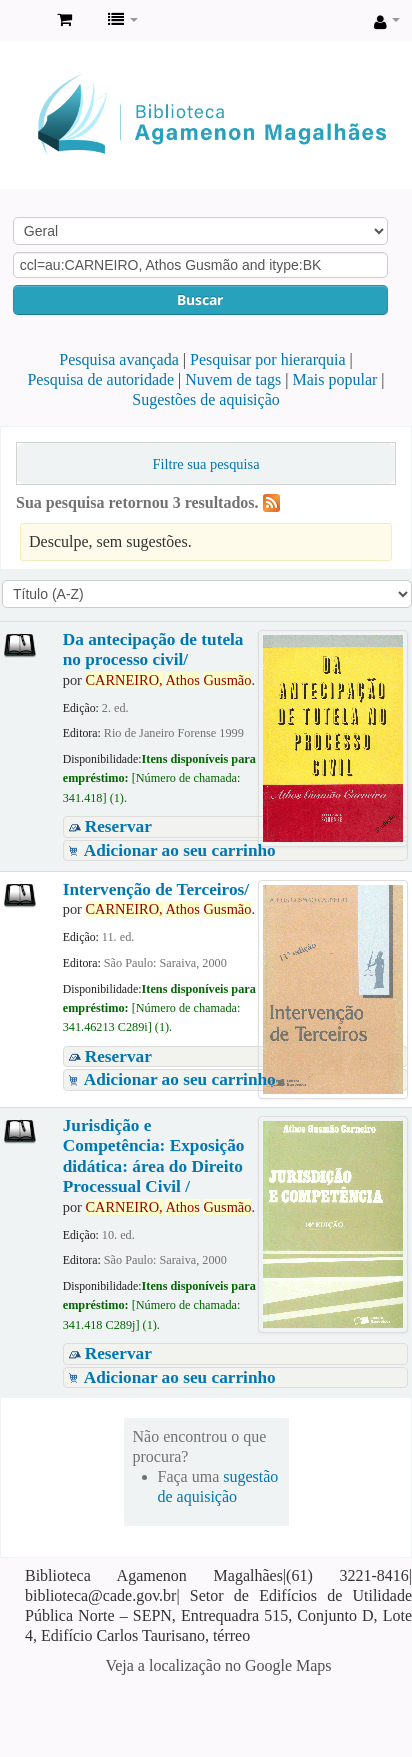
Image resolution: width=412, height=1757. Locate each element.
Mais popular (334, 379)
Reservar (118, 826)
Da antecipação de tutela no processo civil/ (153, 649)
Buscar (200, 299)
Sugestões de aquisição (206, 399)
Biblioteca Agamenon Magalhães (21, 21)
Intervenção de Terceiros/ (156, 889)
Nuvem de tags (233, 379)
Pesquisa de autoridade (100, 379)
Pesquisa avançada (119, 359)
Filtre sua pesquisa (205, 464)
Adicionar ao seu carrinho (180, 850)
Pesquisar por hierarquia (268, 359)
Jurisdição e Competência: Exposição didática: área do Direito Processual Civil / (154, 1156)
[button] (64, 20)
